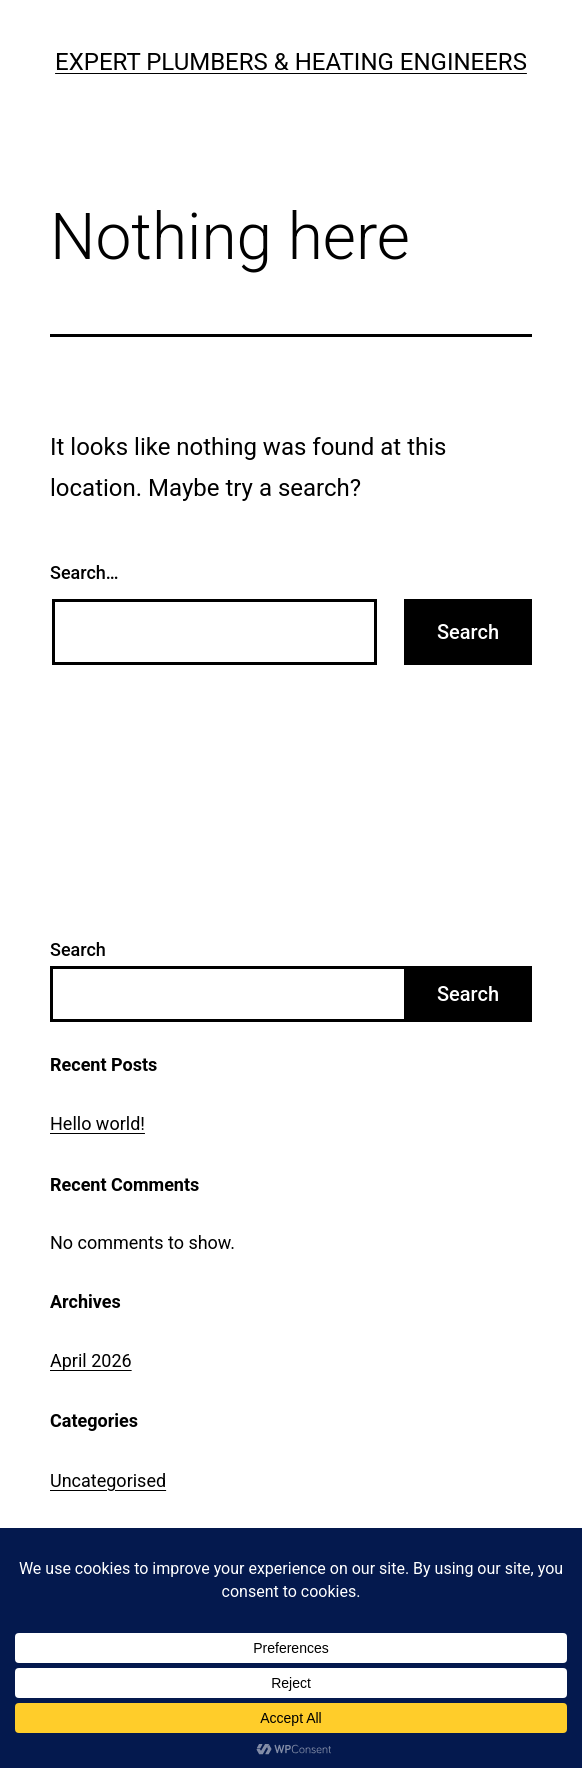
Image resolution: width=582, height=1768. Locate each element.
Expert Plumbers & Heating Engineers (291, 62)
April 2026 (91, 1360)
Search (78, 949)
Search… (84, 572)
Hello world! (97, 1123)
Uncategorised (108, 1480)
